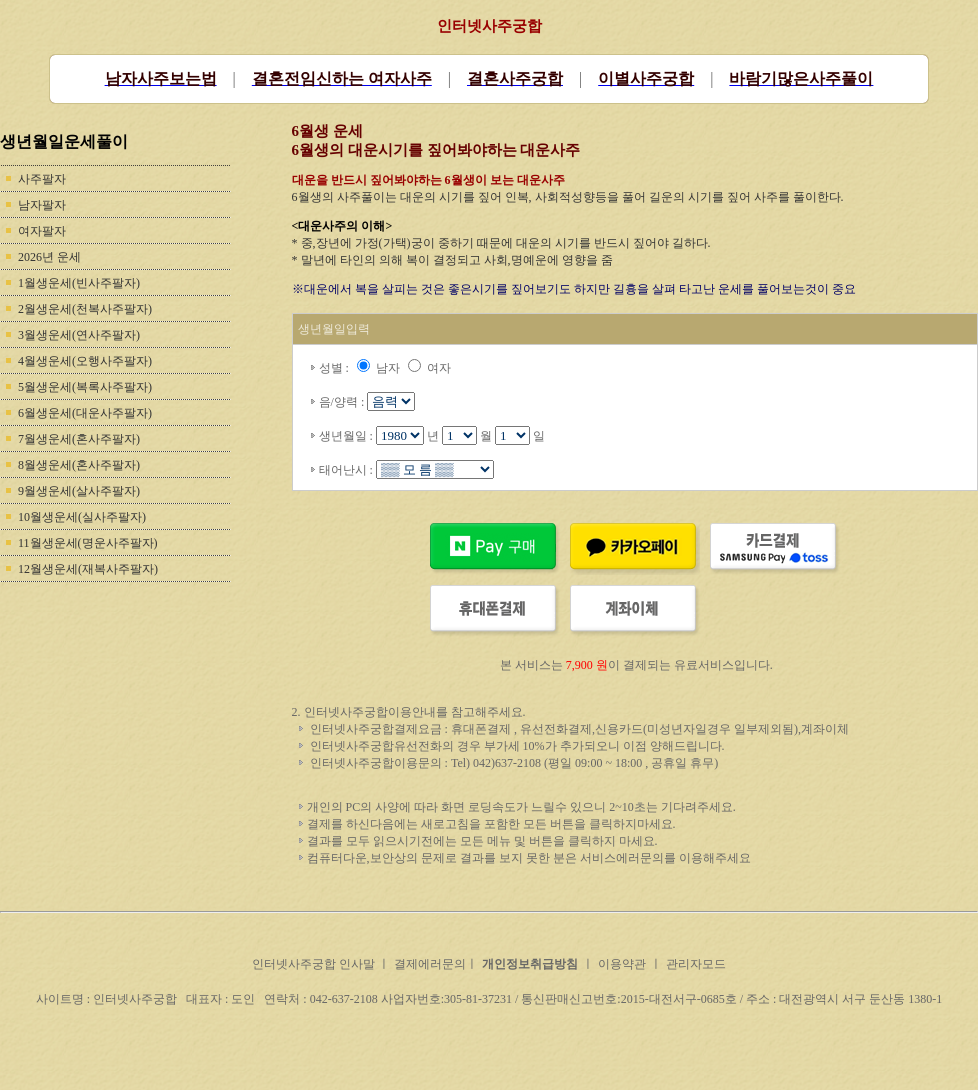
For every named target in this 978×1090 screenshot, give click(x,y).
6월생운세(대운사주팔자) (85, 413)
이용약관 (622, 964)
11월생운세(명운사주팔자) (88, 543)
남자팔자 (42, 205)
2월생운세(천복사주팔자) (85, 309)
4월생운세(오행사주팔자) (85, 361)
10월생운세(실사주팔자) (82, 517)
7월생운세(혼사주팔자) (79, 439)
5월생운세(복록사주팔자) (85, 387)
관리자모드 (696, 964)
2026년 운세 (49, 257)
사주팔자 (42, 179)
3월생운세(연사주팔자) (79, 335)
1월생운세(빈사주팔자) (79, 283)
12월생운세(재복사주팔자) (88, 569)
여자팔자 (42, 231)
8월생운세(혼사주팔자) (79, 465)
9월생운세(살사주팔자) (79, 491)
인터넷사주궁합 (489, 26)
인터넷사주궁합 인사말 (315, 964)
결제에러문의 (430, 964)
